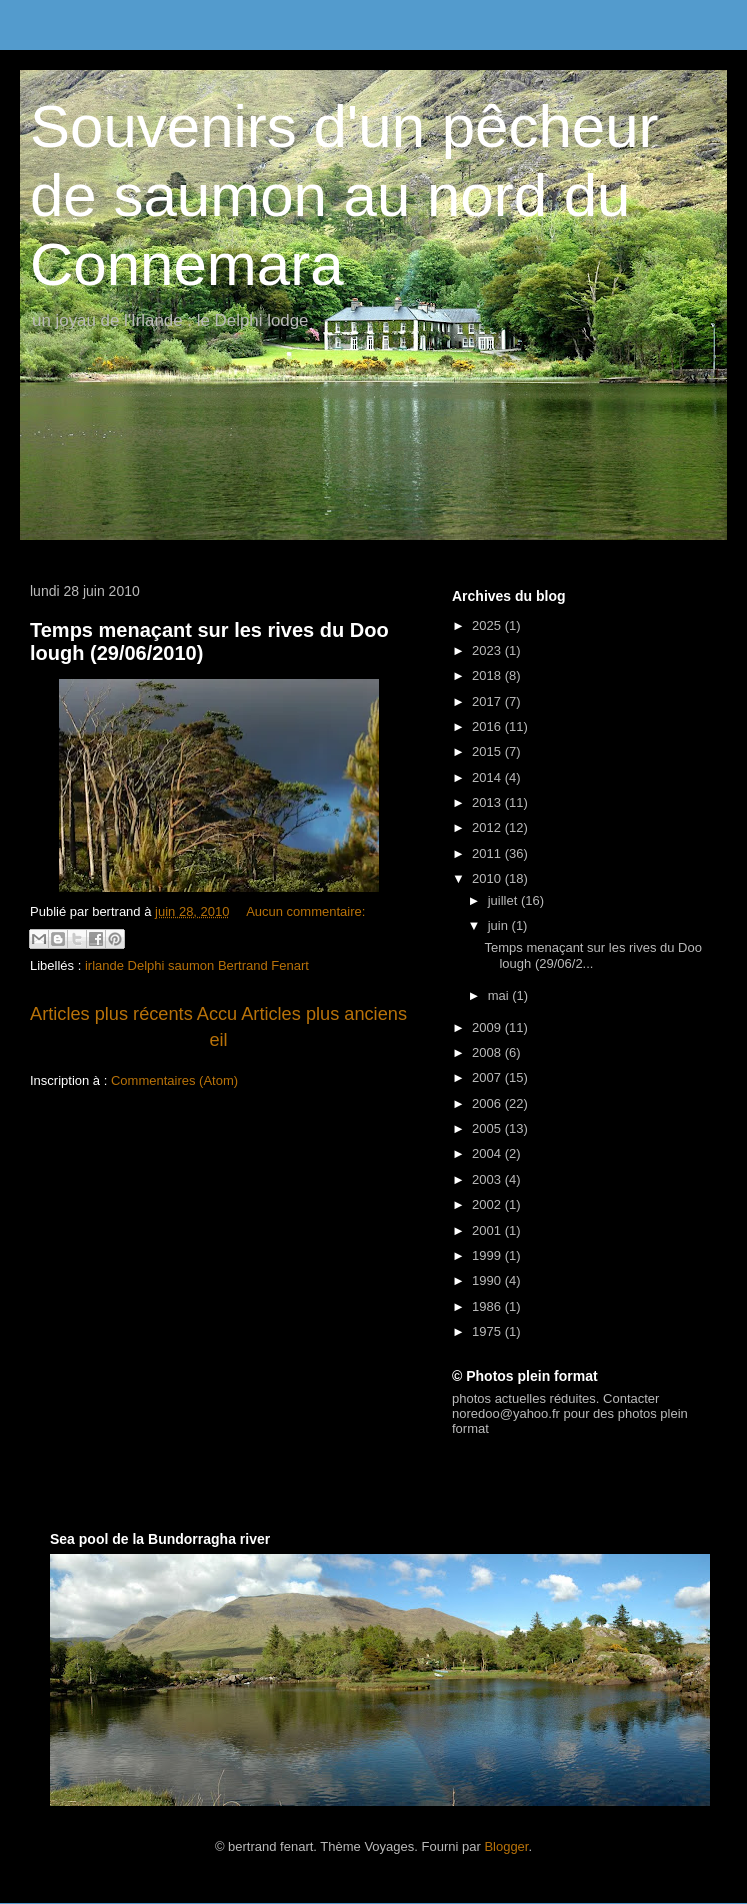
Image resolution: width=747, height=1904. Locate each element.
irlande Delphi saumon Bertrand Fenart (197, 965)
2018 (488, 675)
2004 (488, 1153)
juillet (504, 900)
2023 (488, 650)
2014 (488, 777)
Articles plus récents (111, 1014)
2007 (488, 1077)
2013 (488, 802)
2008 (488, 1052)
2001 (488, 1230)
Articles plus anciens (324, 1014)
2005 (488, 1128)
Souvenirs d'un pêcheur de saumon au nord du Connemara (344, 195)
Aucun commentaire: (305, 911)
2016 (488, 726)
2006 (488, 1103)
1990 (488, 1280)
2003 (488, 1179)
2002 (488, 1204)
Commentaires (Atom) (174, 1080)
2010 (488, 878)
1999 (488, 1255)
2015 (488, 751)
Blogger (506, 1846)
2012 (488, 827)
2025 (488, 625)
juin (500, 925)
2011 (488, 853)
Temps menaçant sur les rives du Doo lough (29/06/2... (592, 955)
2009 (488, 1027)
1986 (488, 1306)
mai (500, 995)
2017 (488, 701)
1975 (488, 1331)
